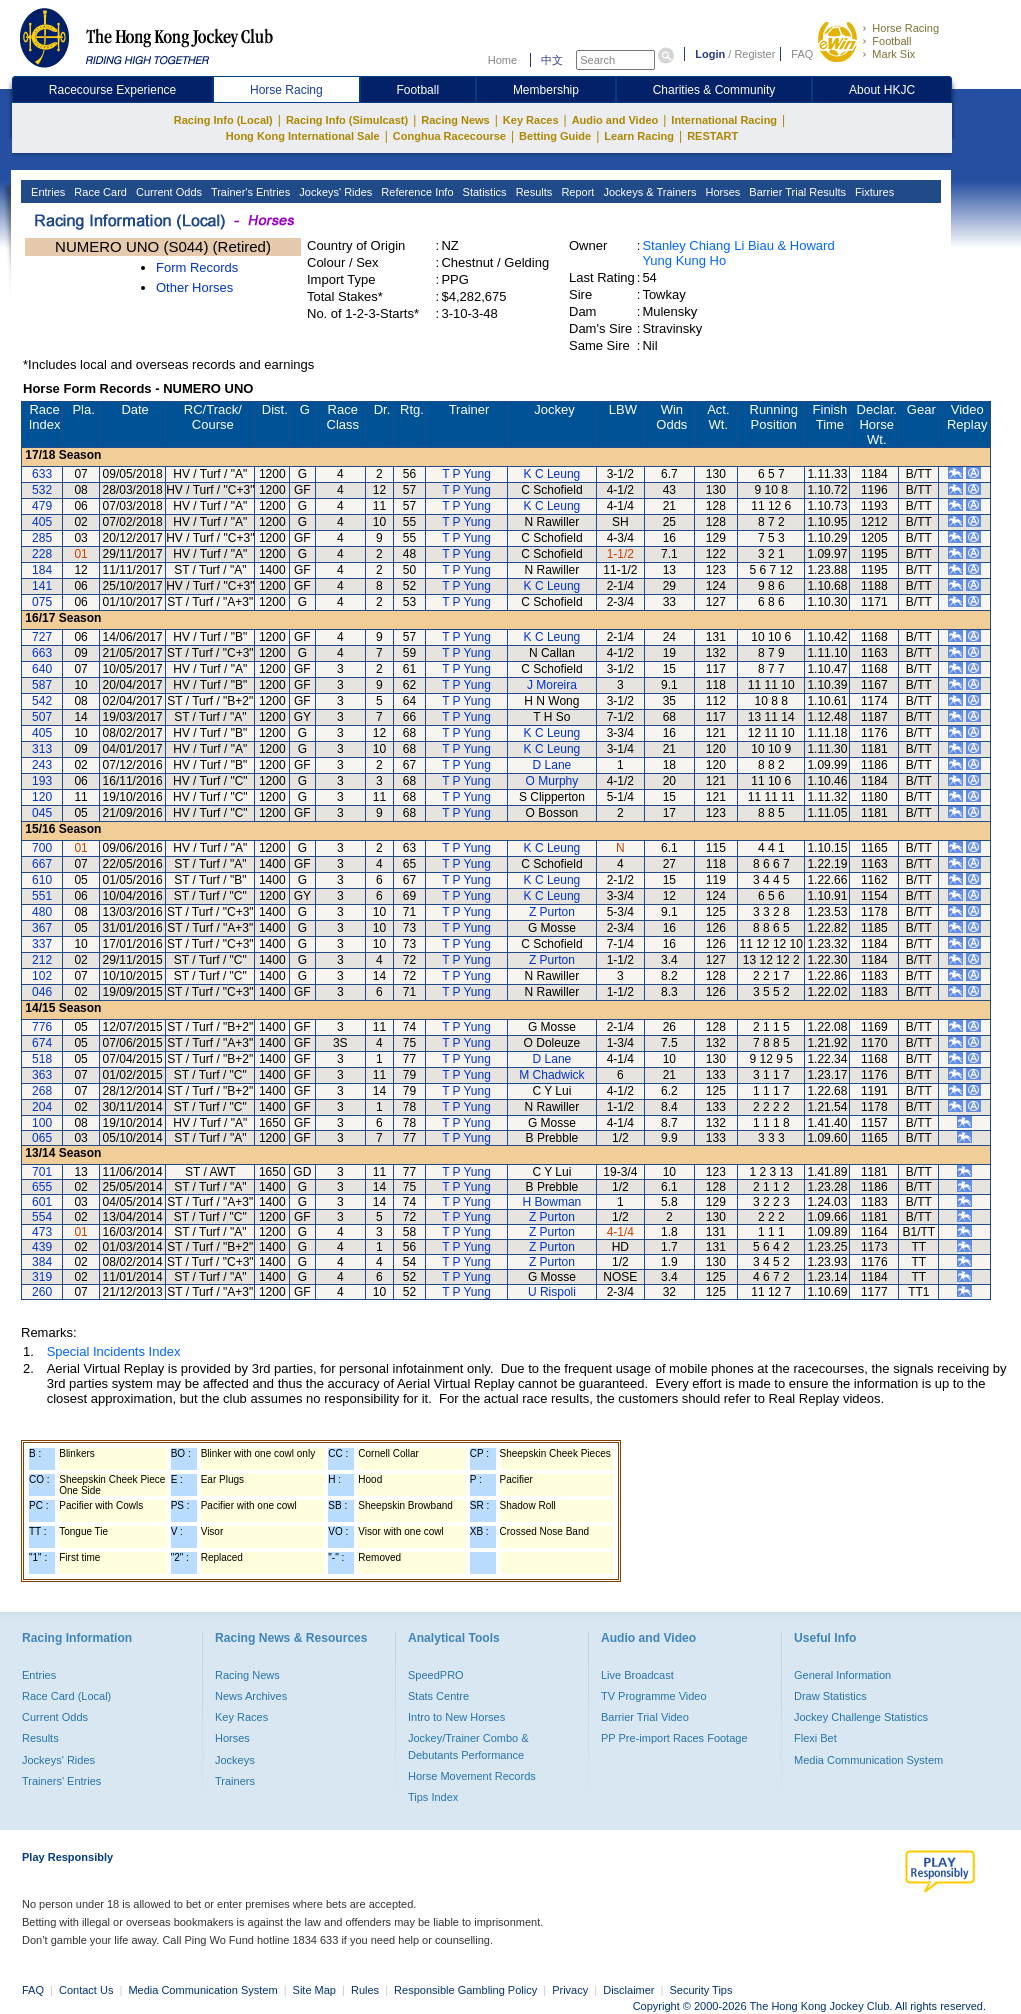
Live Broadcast (637, 1675)
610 (42, 880)
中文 (552, 60)
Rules (366, 1990)
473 (42, 1232)
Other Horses (194, 287)
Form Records (197, 267)
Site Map (314, 1990)
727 (42, 637)
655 (42, 1187)
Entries (46, 192)
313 (42, 749)
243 (42, 765)
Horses (721, 192)
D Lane (552, 765)
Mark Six (893, 54)
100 (42, 1123)
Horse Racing (905, 28)
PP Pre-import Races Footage (674, 1738)
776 (42, 1027)
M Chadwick (551, 1075)
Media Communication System (868, 1760)
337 (42, 944)
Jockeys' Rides (334, 192)
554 (42, 1217)
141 (42, 586)
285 (42, 538)
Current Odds (167, 192)
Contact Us (86, 1990)
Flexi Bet (815, 1738)
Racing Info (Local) (223, 120)
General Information (842, 1675)
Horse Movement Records (472, 1776)
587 (42, 685)
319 (42, 1277)
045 (42, 813)
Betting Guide (555, 136)
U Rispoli (552, 1292)
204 (42, 1107)
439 (42, 1247)
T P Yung (466, 474)
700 (42, 848)
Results (533, 192)
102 (42, 976)
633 (42, 474)
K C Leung (552, 474)
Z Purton (552, 912)
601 (42, 1202)
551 (42, 896)
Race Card (99, 192)
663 (42, 653)
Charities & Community (714, 90)
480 (42, 912)
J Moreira (552, 685)
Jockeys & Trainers (648, 192)
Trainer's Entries (249, 192)
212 (42, 960)
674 (42, 1043)
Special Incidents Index (114, 1351)
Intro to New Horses (456, 1717)
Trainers (235, 1781)
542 (42, 701)
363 (42, 1075)
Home (502, 60)
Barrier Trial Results (796, 192)
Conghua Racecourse (449, 136)
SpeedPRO (436, 1675)
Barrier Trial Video (645, 1717)
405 (42, 522)
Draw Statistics (830, 1696)
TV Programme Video (654, 1696)
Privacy (570, 1990)
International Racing (724, 120)
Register (754, 54)
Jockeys (235, 1760)
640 (42, 669)
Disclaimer (628, 1990)
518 (42, 1059)
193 (42, 781)
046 (42, 992)
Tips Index (433, 1797)
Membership (546, 90)
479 (42, 506)
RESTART (712, 136)
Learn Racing (639, 136)
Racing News (455, 120)
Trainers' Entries (61, 1781)
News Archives (251, 1696)
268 (42, 1091)
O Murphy (552, 781)
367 (42, 928)
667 (42, 864)
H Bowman (552, 1202)
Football (891, 41)
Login (710, 54)
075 (42, 602)
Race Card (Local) (66, 1696)
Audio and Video (615, 120)
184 (42, 570)
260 (42, 1292)
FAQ (802, 54)
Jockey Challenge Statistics (861, 1717)
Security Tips (701, 1990)
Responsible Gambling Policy (465, 1990)
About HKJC (882, 90)
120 (42, 797)
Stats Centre (438, 1696)
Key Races (531, 120)
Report (576, 192)
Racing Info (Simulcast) (347, 120)
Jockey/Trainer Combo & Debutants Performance (468, 1746)
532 (42, 490)
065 (42, 1138)
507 (42, 717)
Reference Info (415, 192)
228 (42, 554)
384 (42, 1262)
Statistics (483, 192)
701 (42, 1172)
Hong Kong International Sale (303, 136)
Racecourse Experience (112, 90)
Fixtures (873, 192)
